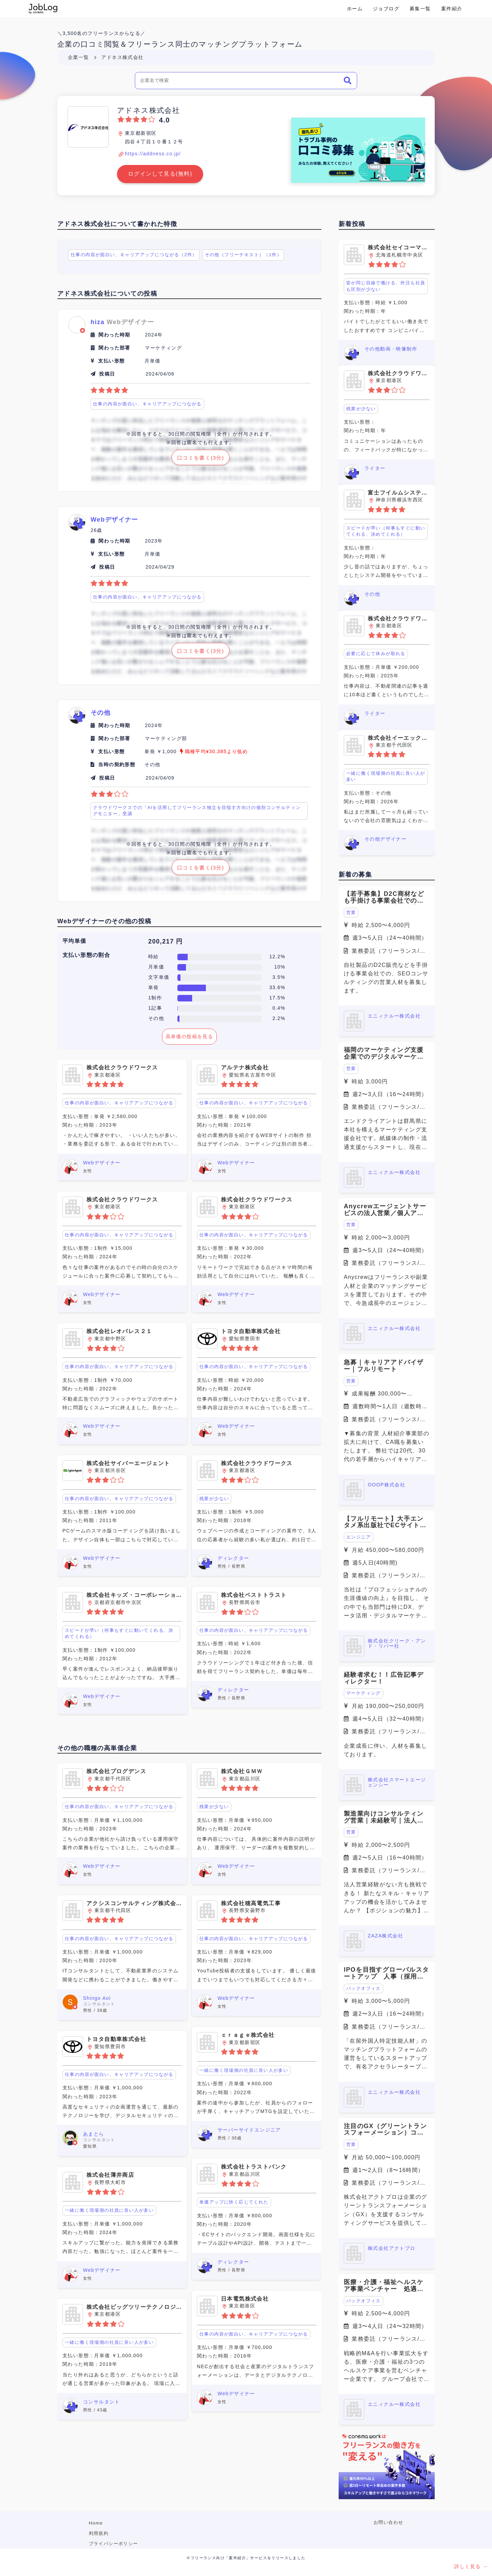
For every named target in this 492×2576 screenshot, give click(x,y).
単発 (153, 987)
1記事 (155, 1008)
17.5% (277, 997)
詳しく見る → (471, 2566)
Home (96, 2523)
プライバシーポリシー (113, 2543)
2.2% (278, 1018)
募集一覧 (420, 8)
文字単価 (158, 977)
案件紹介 (451, 8)
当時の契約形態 (116, 764)
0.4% (278, 1008)
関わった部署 (114, 348)
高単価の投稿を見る (189, 1036)
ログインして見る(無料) (160, 174)
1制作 (155, 997)
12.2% (277, 956)
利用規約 (99, 2533)
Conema (43, 8)
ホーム (355, 8)
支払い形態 (111, 361)
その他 (156, 1018)
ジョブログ (386, 8)
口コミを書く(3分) (200, 458)
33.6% (277, 987)
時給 (153, 956)
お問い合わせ (388, 2522)
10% (279, 967)
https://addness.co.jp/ (153, 153)
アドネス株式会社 (122, 57)
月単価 (156, 967)
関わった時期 (114, 334)
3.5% (278, 977)
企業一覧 (78, 57)
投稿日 (107, 374)
